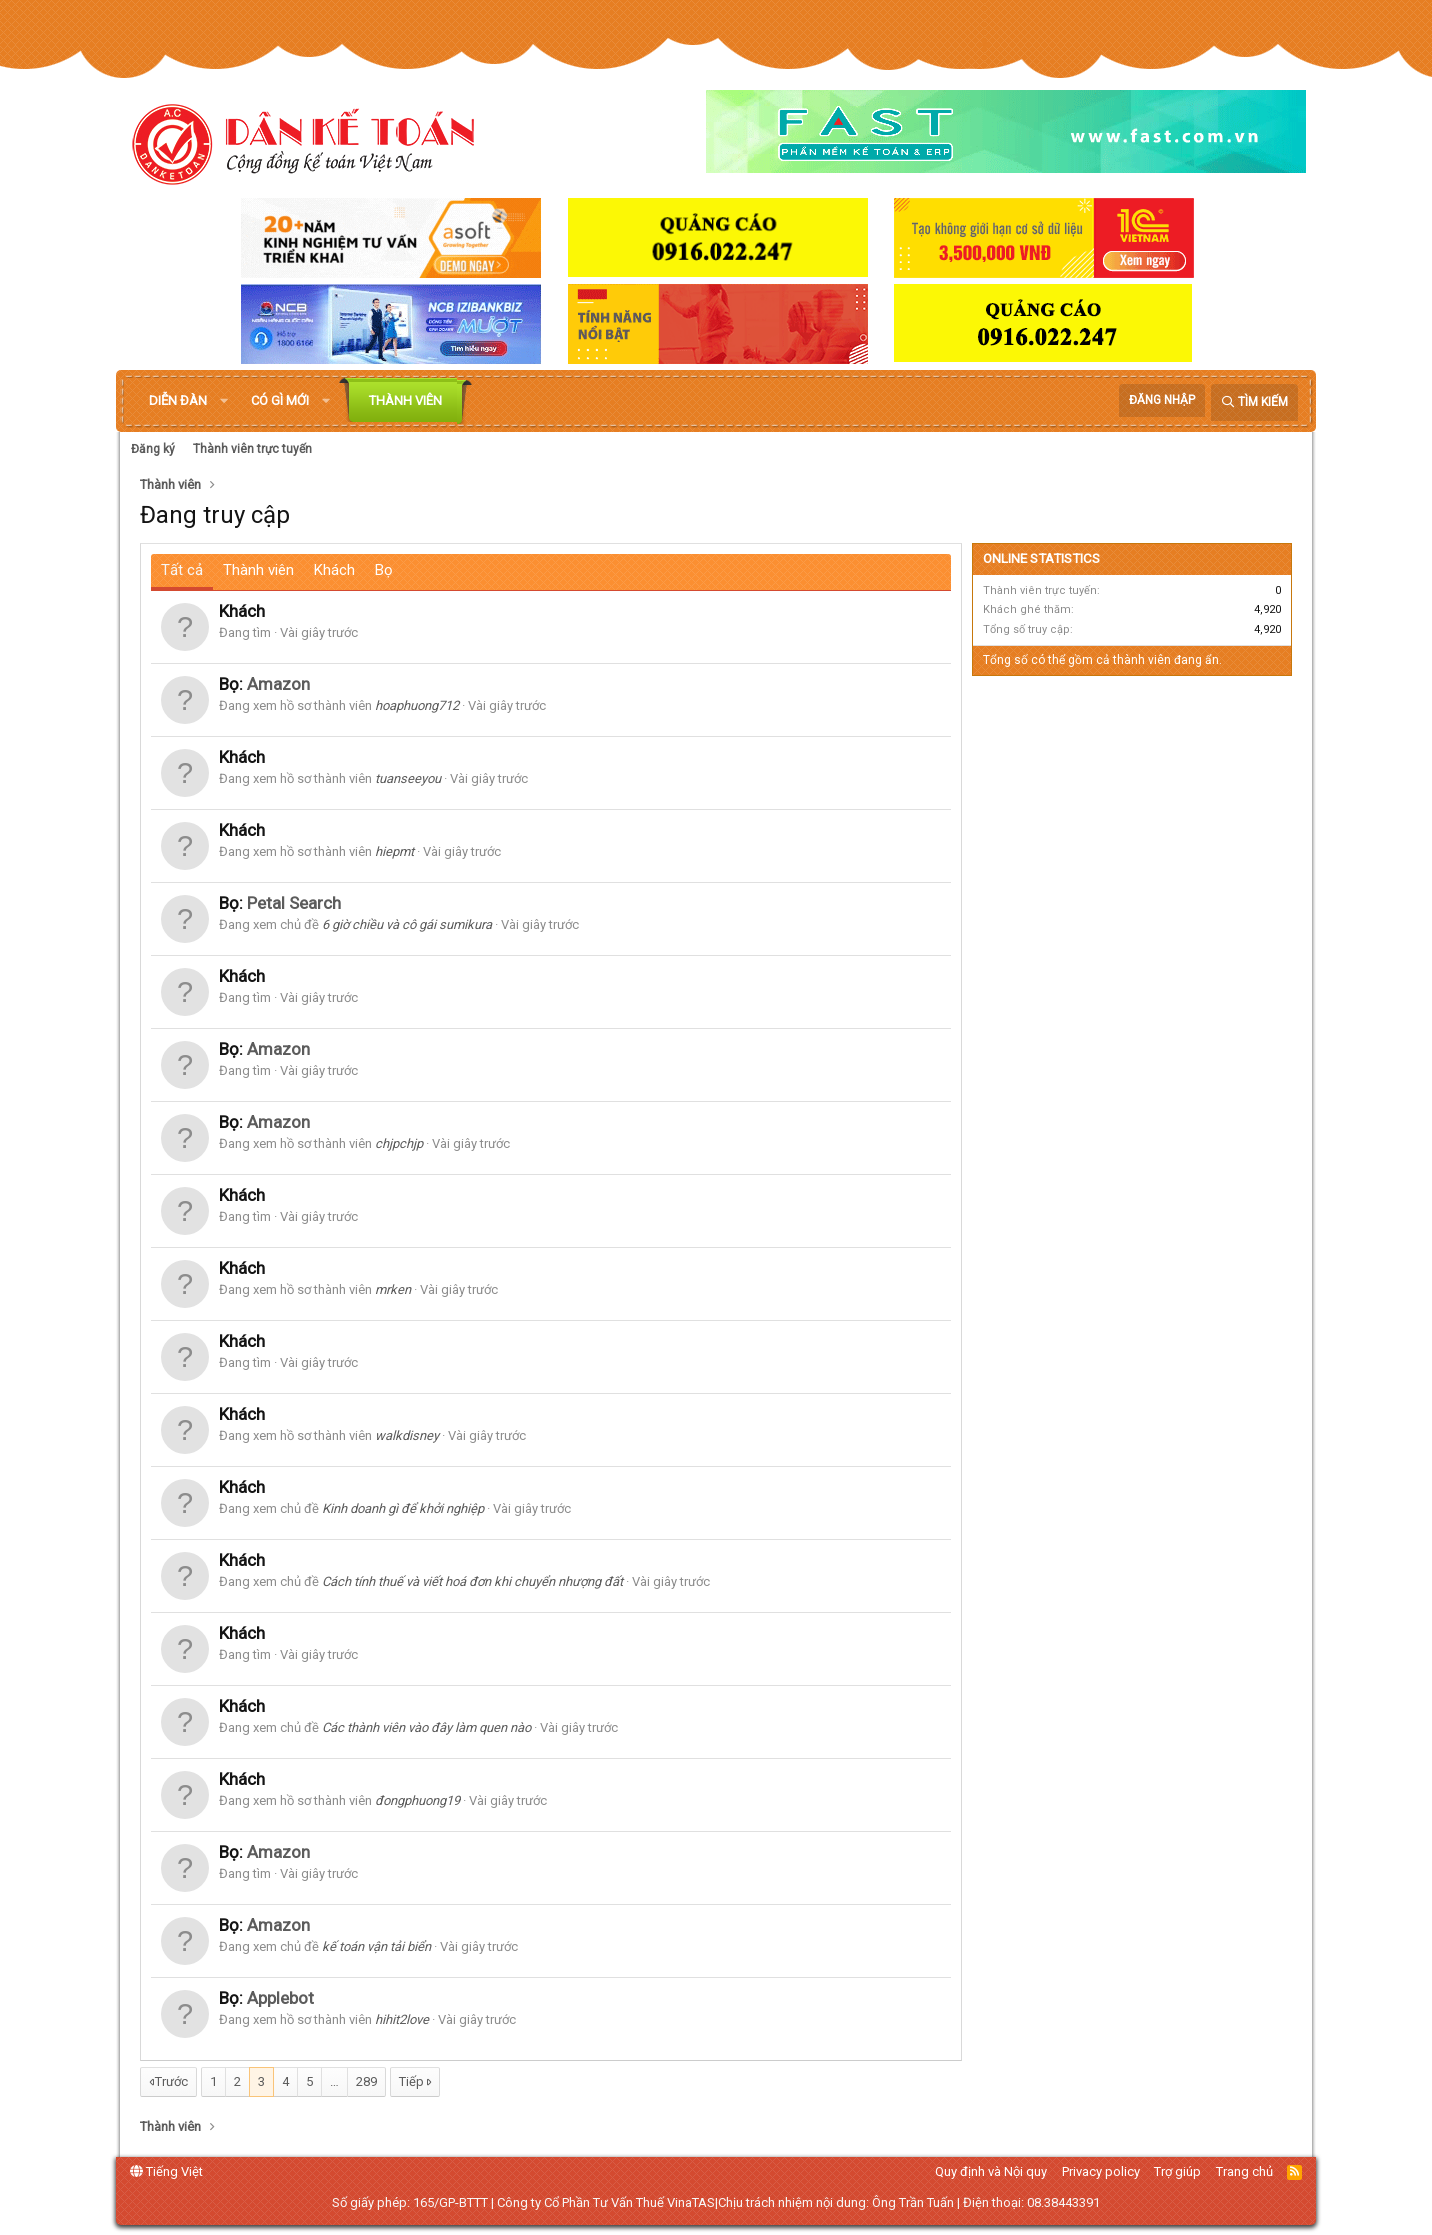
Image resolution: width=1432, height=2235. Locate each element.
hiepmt (394, 851)
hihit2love (402, 2019)
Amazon (278, 684)
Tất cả (182, 570)
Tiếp (411, 2081)
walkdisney (407, 1435)
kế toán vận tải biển (376, 1946)
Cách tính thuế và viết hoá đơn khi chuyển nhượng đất (472, 1581)
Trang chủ (1244, 2171)
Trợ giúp (1177, 2171)
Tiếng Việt (166, 2171)
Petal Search (294, 903)
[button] (224, 401)
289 (366, 2081)
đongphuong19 (417, 1800)
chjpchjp (399, 1143)
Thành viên (405, 400)
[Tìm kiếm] (1254, 402)
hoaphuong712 (417, 705)
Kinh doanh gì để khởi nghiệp (403, 1508)
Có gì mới (280, 400)
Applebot (280, 1998)
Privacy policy (1101, 2171)
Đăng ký (153, 449)
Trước (171, 2081)
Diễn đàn (178, 400)
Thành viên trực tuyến (252, 449)
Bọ (384, 570)
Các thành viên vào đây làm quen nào (426, 1727)
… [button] (334, 2081)
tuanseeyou (408, 778)
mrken (393, 1289)
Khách (334, 570)
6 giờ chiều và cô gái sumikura (407, 924)
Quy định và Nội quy (991, 2171)
